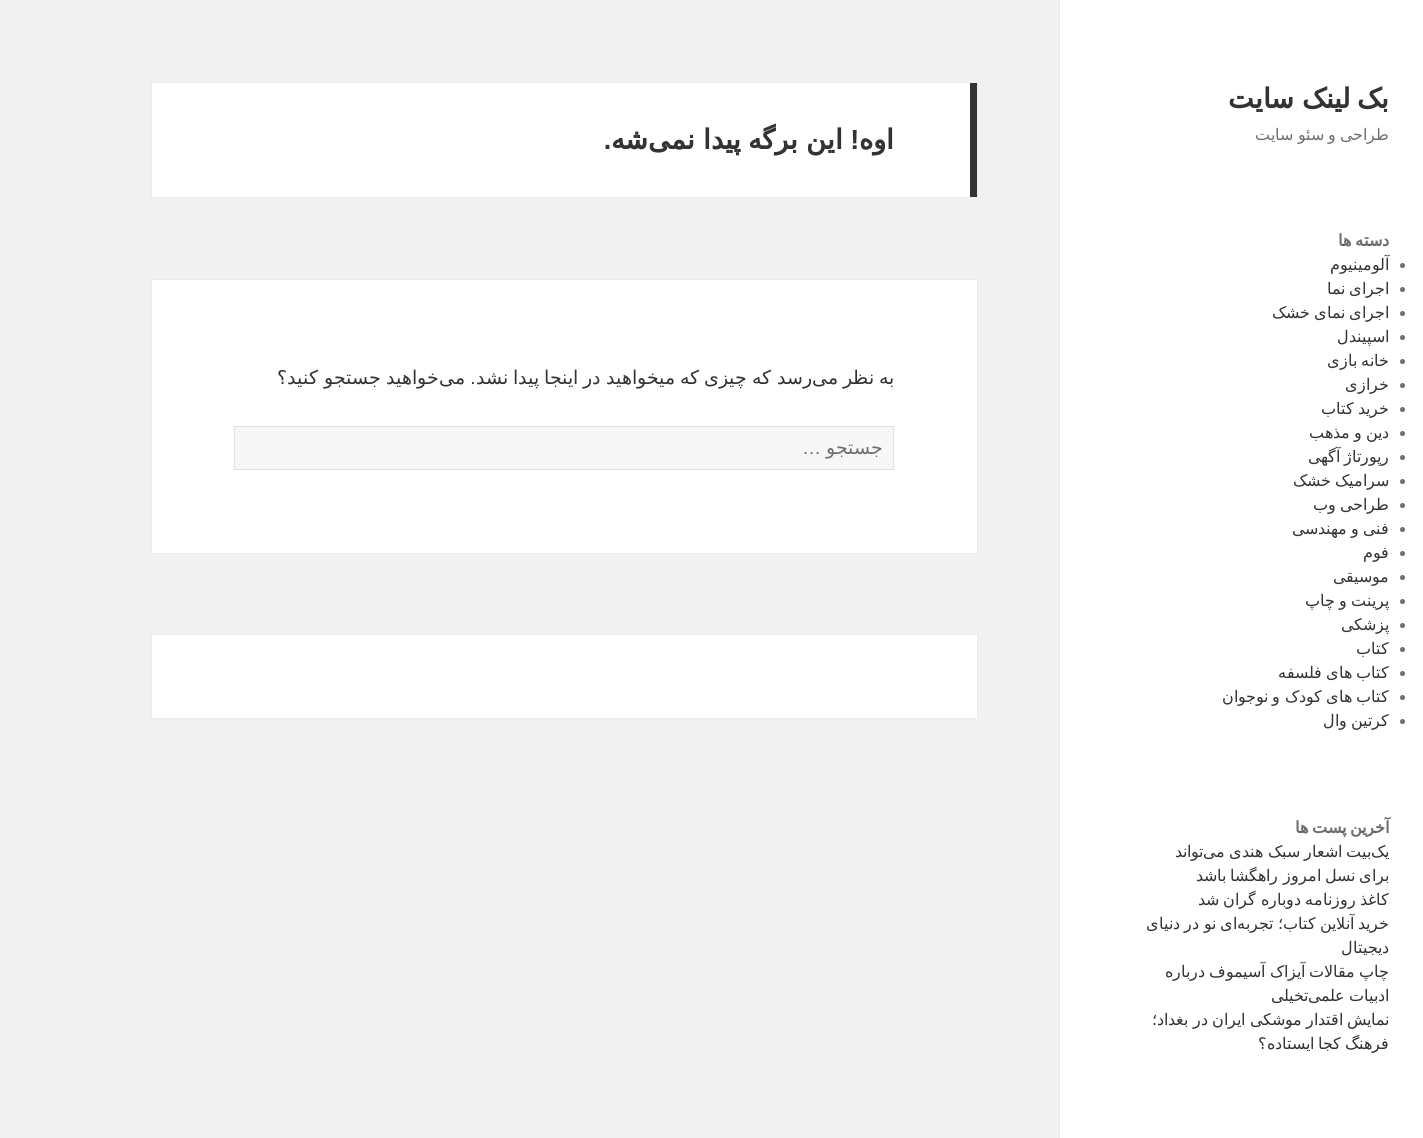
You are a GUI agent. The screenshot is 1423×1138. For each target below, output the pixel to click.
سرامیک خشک (1282, 480)
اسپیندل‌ (1304, 336)
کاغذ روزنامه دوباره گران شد (1235, 899)
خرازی (1308, 384)
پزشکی (1306, 624)
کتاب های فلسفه (1275, 672)
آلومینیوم (1300, 264)
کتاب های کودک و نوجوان (1247, 696)
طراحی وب (1292, 504)
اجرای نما (1299, 288)
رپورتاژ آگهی (1289, 456)
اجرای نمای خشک (1272, 312)
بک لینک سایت (1249, 99)
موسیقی (1302, 576)
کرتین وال (1297, 720)
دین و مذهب (1290, 432)
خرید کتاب (1296, 408)
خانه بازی (1299, 360)
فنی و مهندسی (1282, 528)
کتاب (1313, 648)
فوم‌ (1317, 552)
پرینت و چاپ (1288, 600)
